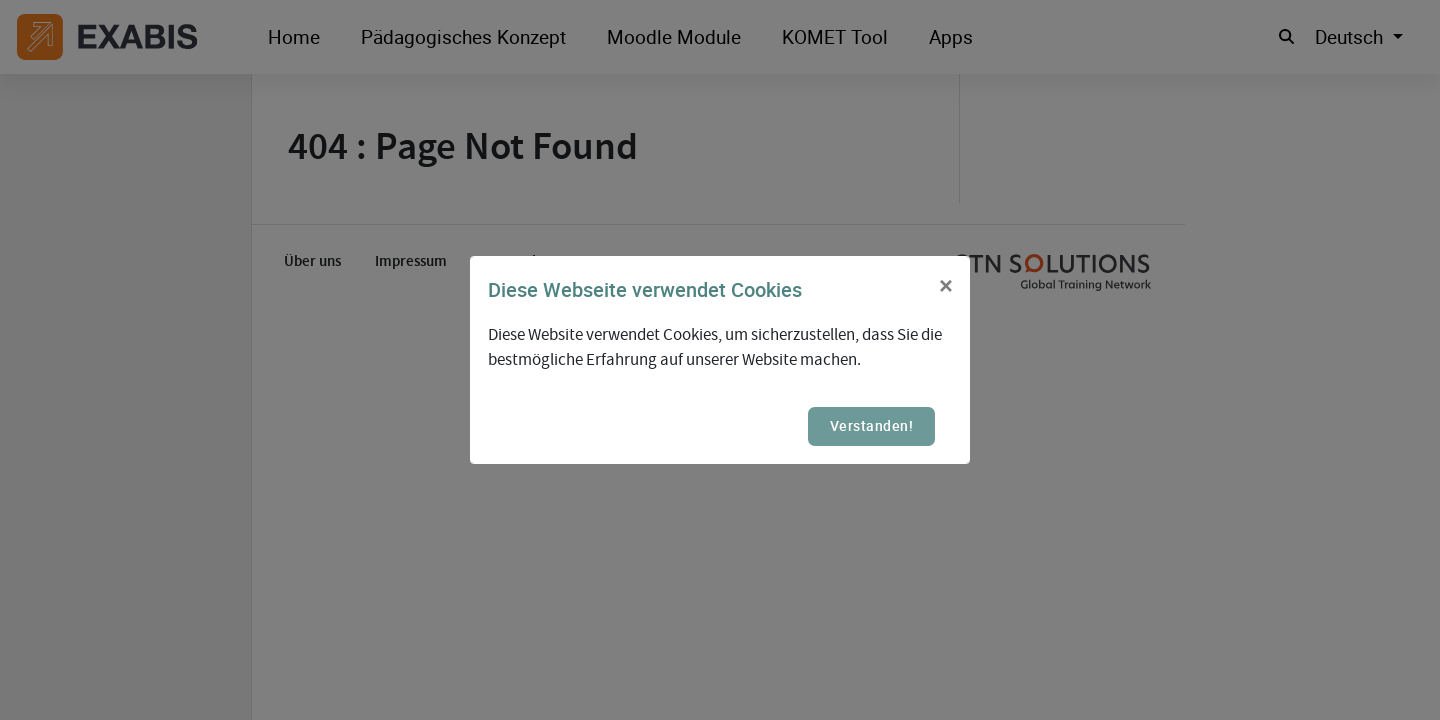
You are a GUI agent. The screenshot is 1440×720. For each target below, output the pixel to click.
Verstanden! (872, 425)
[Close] (945, 287)
